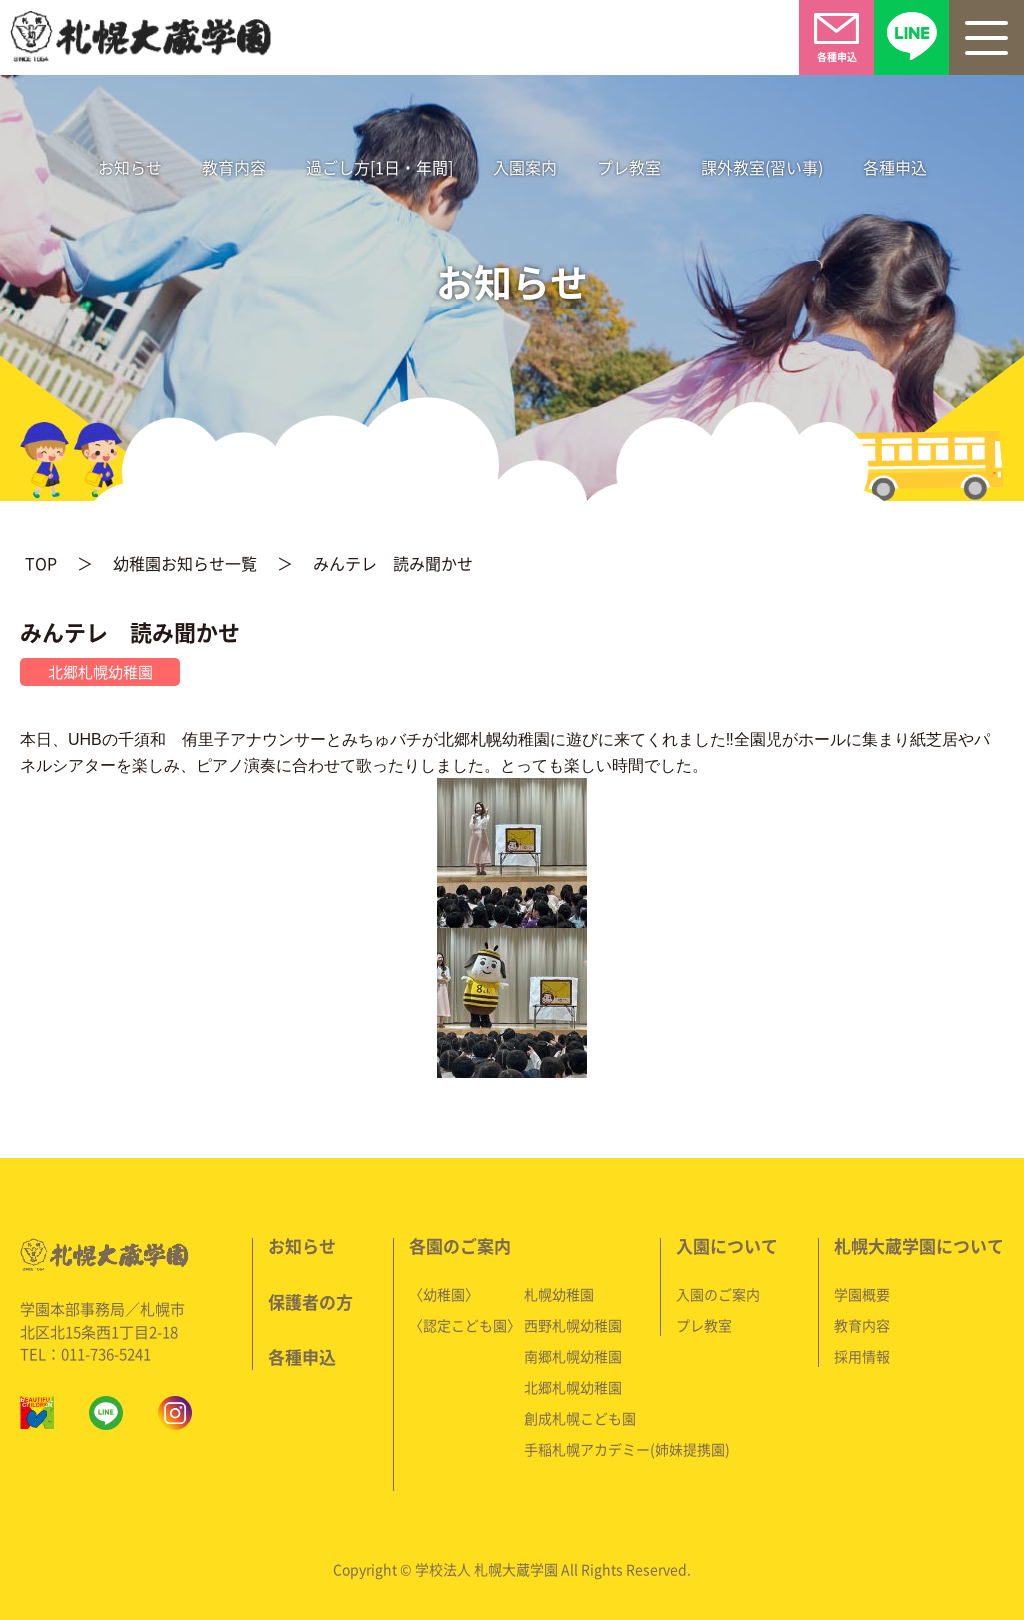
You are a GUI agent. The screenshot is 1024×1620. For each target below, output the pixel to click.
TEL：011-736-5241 (88, 1349)
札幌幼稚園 (560, 1290)
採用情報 (862, 1352)
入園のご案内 (718, 1290)
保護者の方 (311, 1297)
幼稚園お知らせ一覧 (186, 562)
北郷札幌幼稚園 (574, 1383)
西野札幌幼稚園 (574, 1321)
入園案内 (524, 166)
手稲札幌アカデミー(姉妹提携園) (627, 1445)
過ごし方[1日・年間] (379, 166)
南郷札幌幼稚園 (574, 1352)
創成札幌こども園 (581, 1414)
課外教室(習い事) (761, 166)
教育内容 (234, 166)
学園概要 (862, 1290)
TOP (41, 562)
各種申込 (894, 166)
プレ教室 (628, 166)
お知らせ (130, 166)
